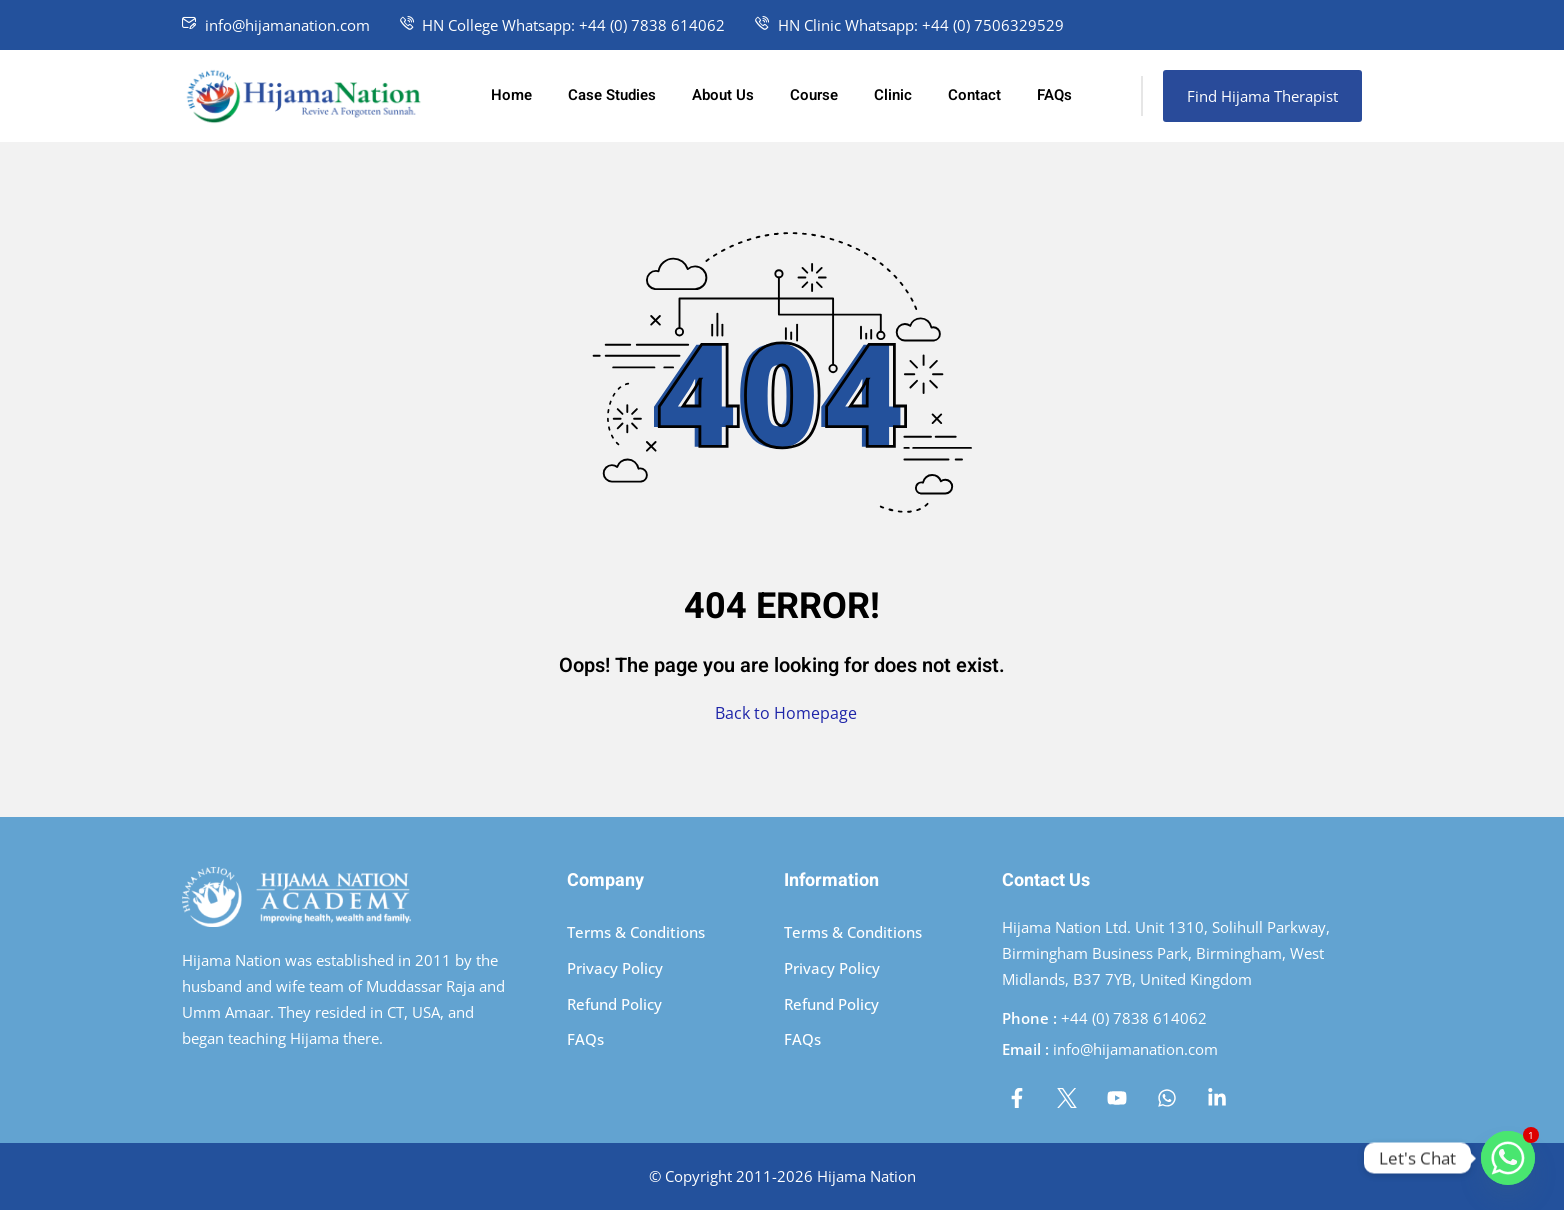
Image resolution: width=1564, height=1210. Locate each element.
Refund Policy (614, 1004)
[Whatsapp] (1508, 1158)
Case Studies (612, 95)
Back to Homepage (782, 713)
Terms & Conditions (636, 932)
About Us (723, 95)
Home (511, 95)
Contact (974, 95)
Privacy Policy (615, 968)
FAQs (1054, 95)
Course (814, 95)
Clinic (893, 95)
